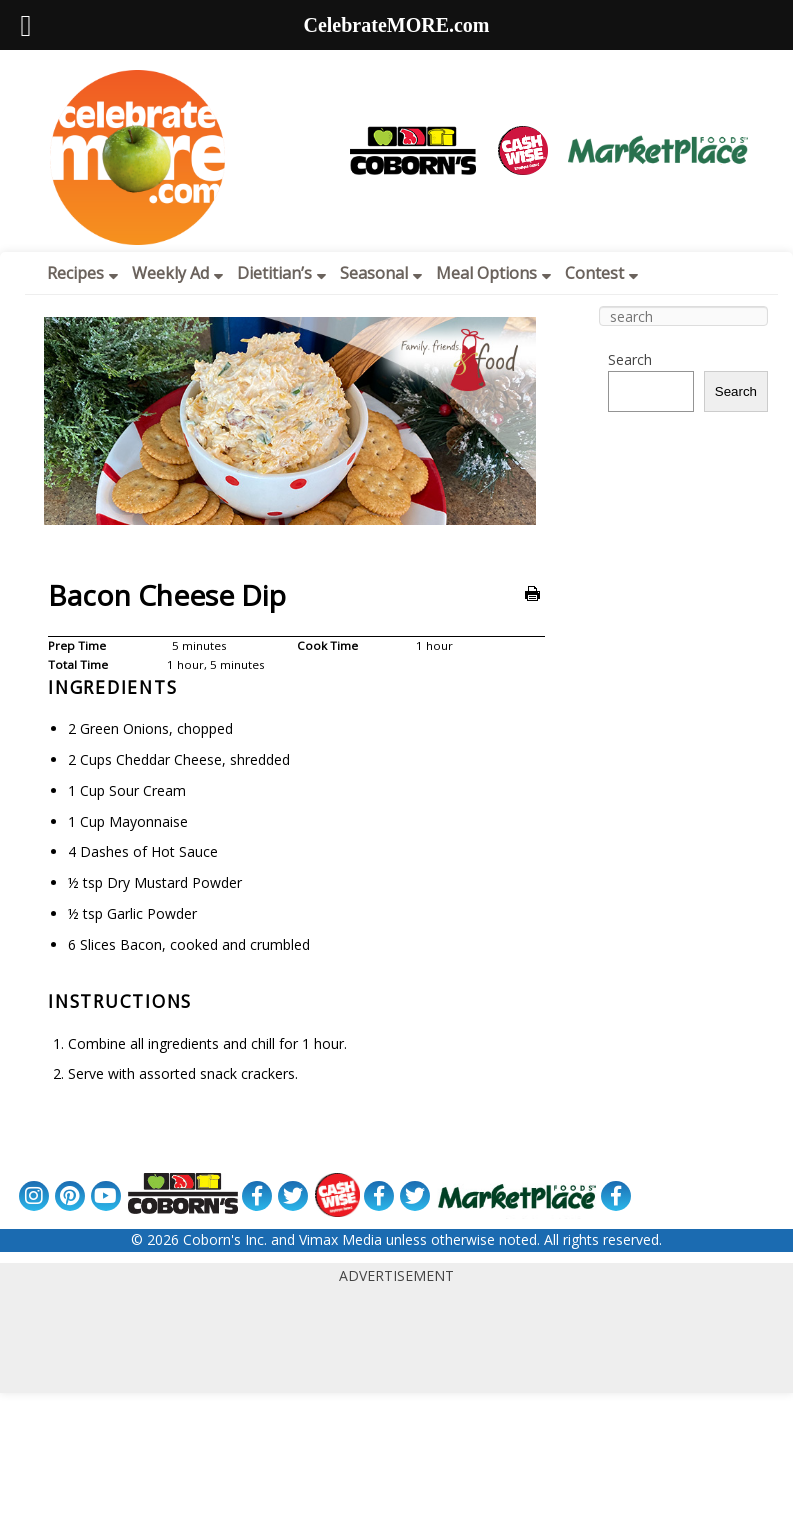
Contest (601, 273)
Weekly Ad (177, 273)
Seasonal (381, 273)
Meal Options (493, 273)
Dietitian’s (281, 273)
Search (630, 359)
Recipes (82, 273)
